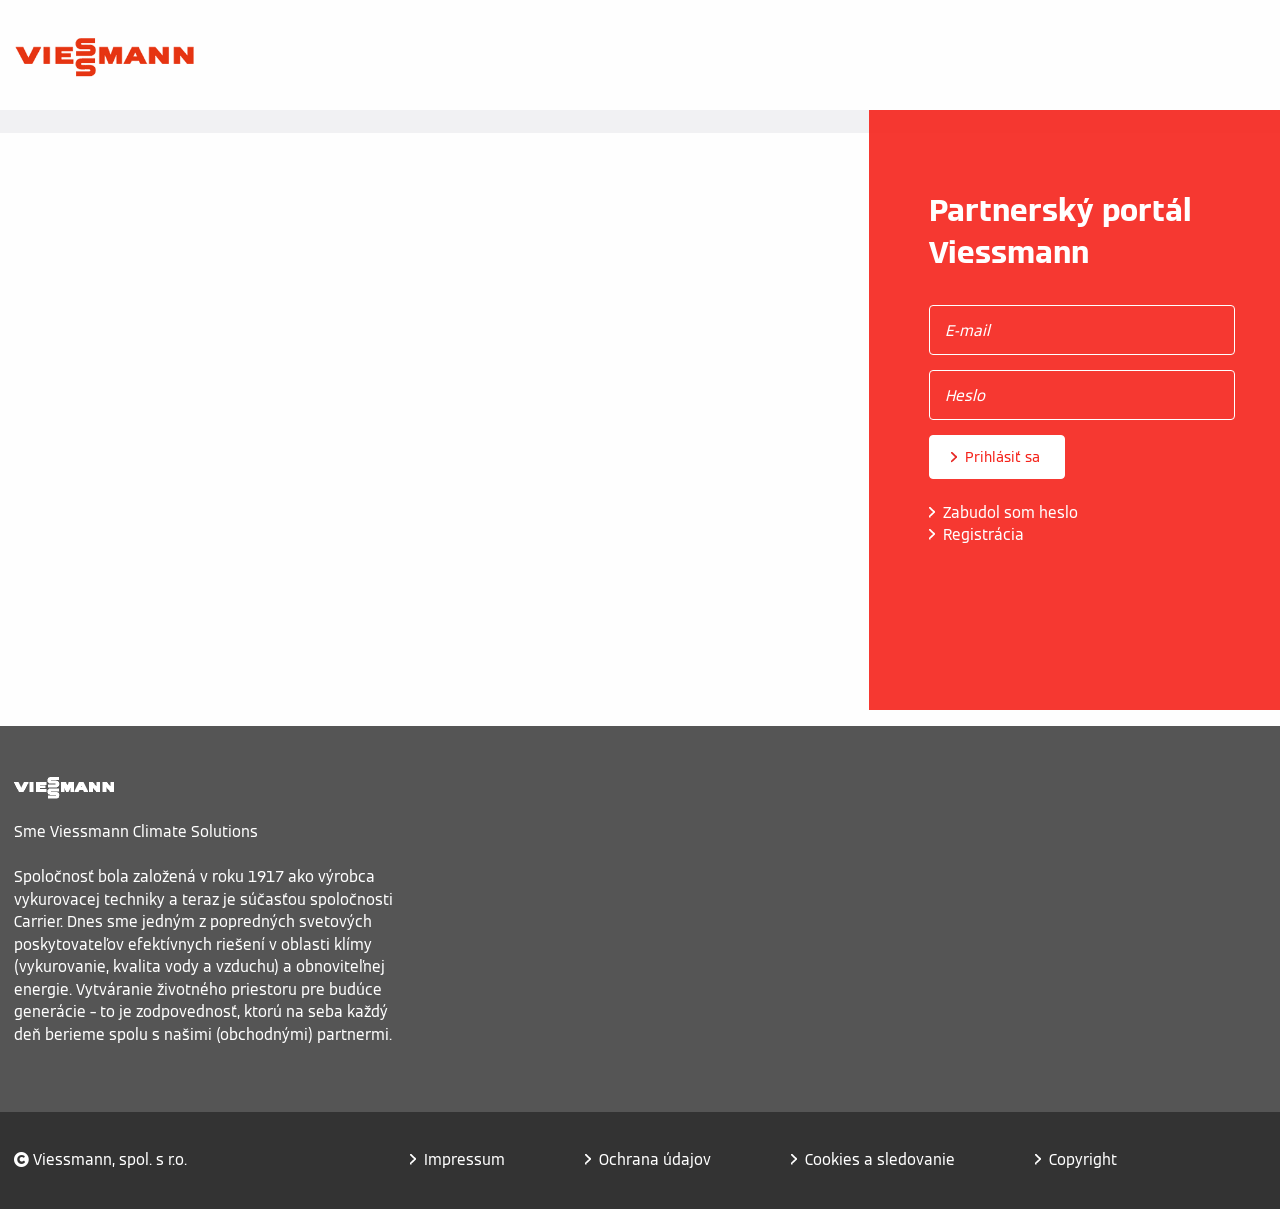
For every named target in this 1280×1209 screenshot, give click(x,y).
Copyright (1083, 1159)
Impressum (464, 1159)
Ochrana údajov (655, 1159)
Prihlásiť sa (1002, 457)
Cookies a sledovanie (880, 1159)
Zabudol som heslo (1010, 512)
